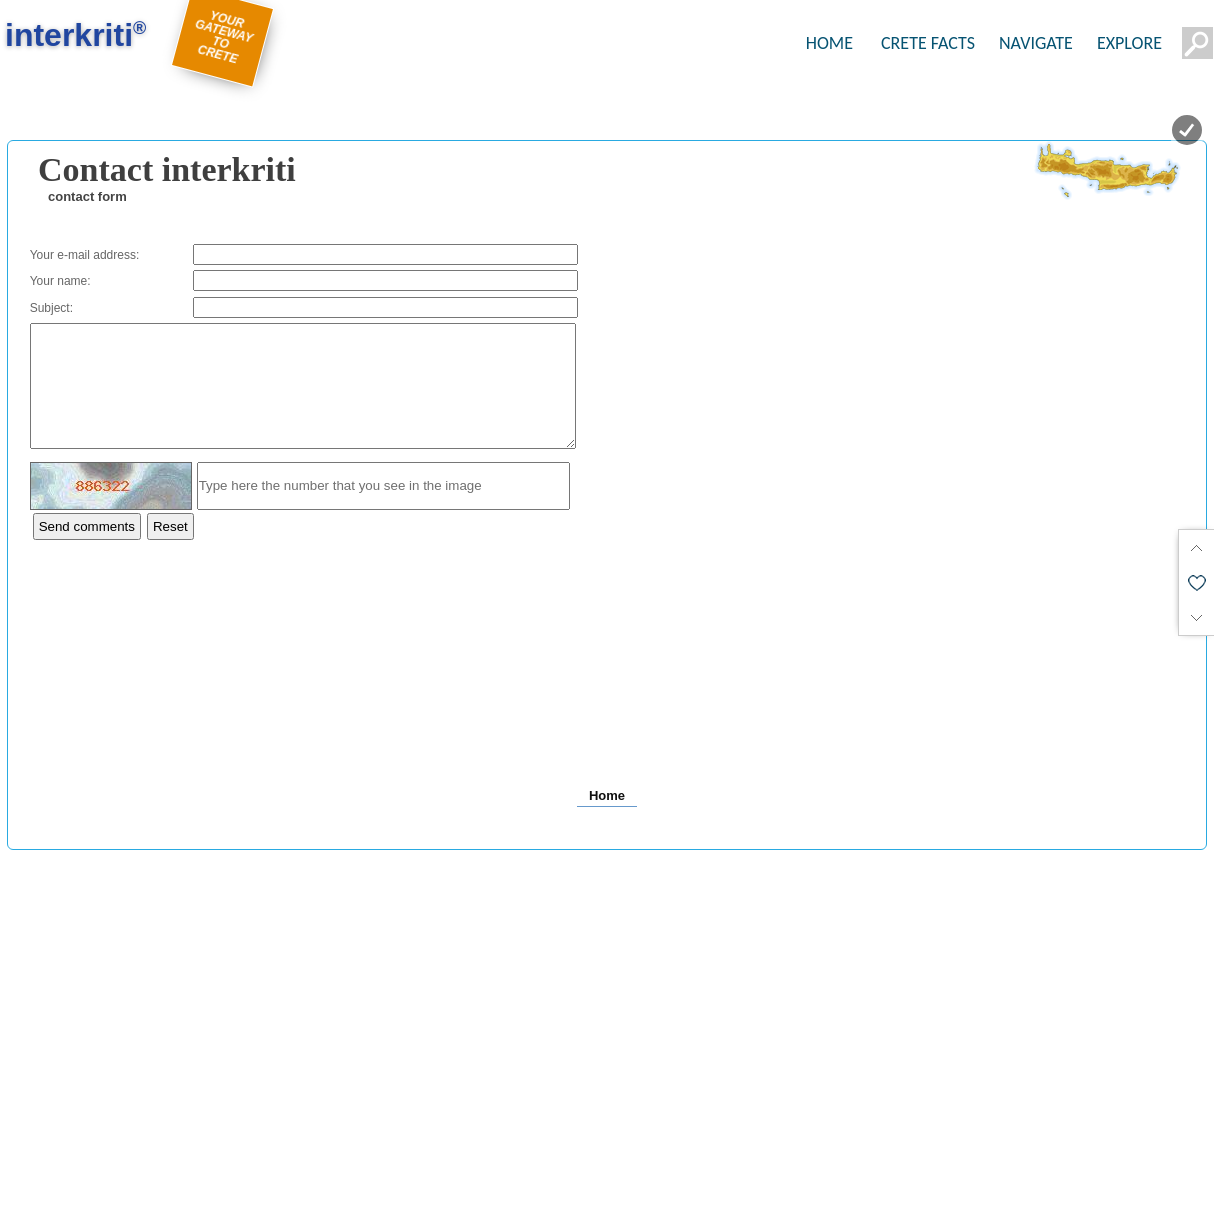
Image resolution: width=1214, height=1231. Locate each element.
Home (607, 819)
